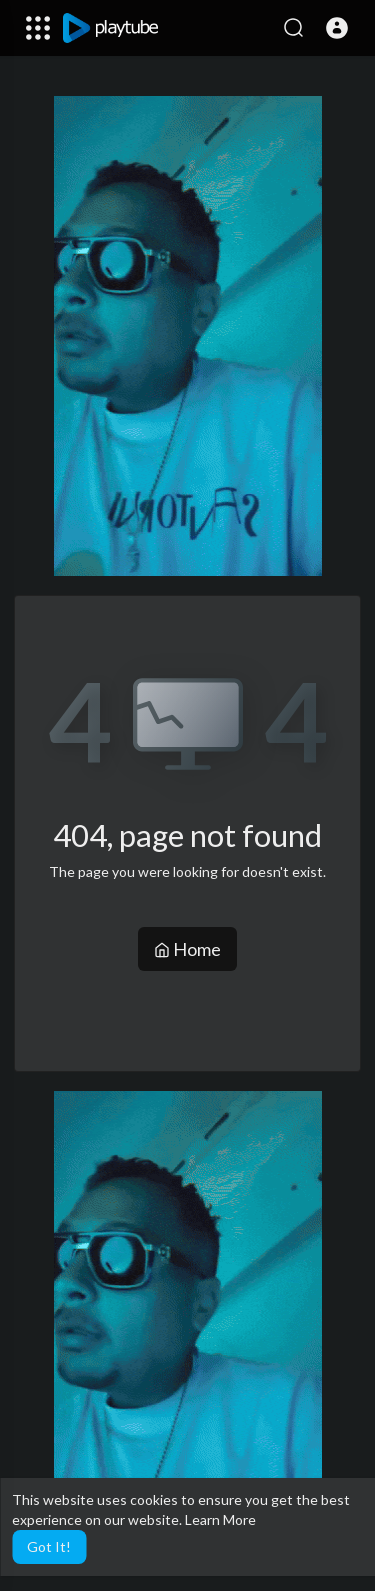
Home (187, 949)
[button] (337, 28)
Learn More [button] (220, 1519)
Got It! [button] (49, 1546)
